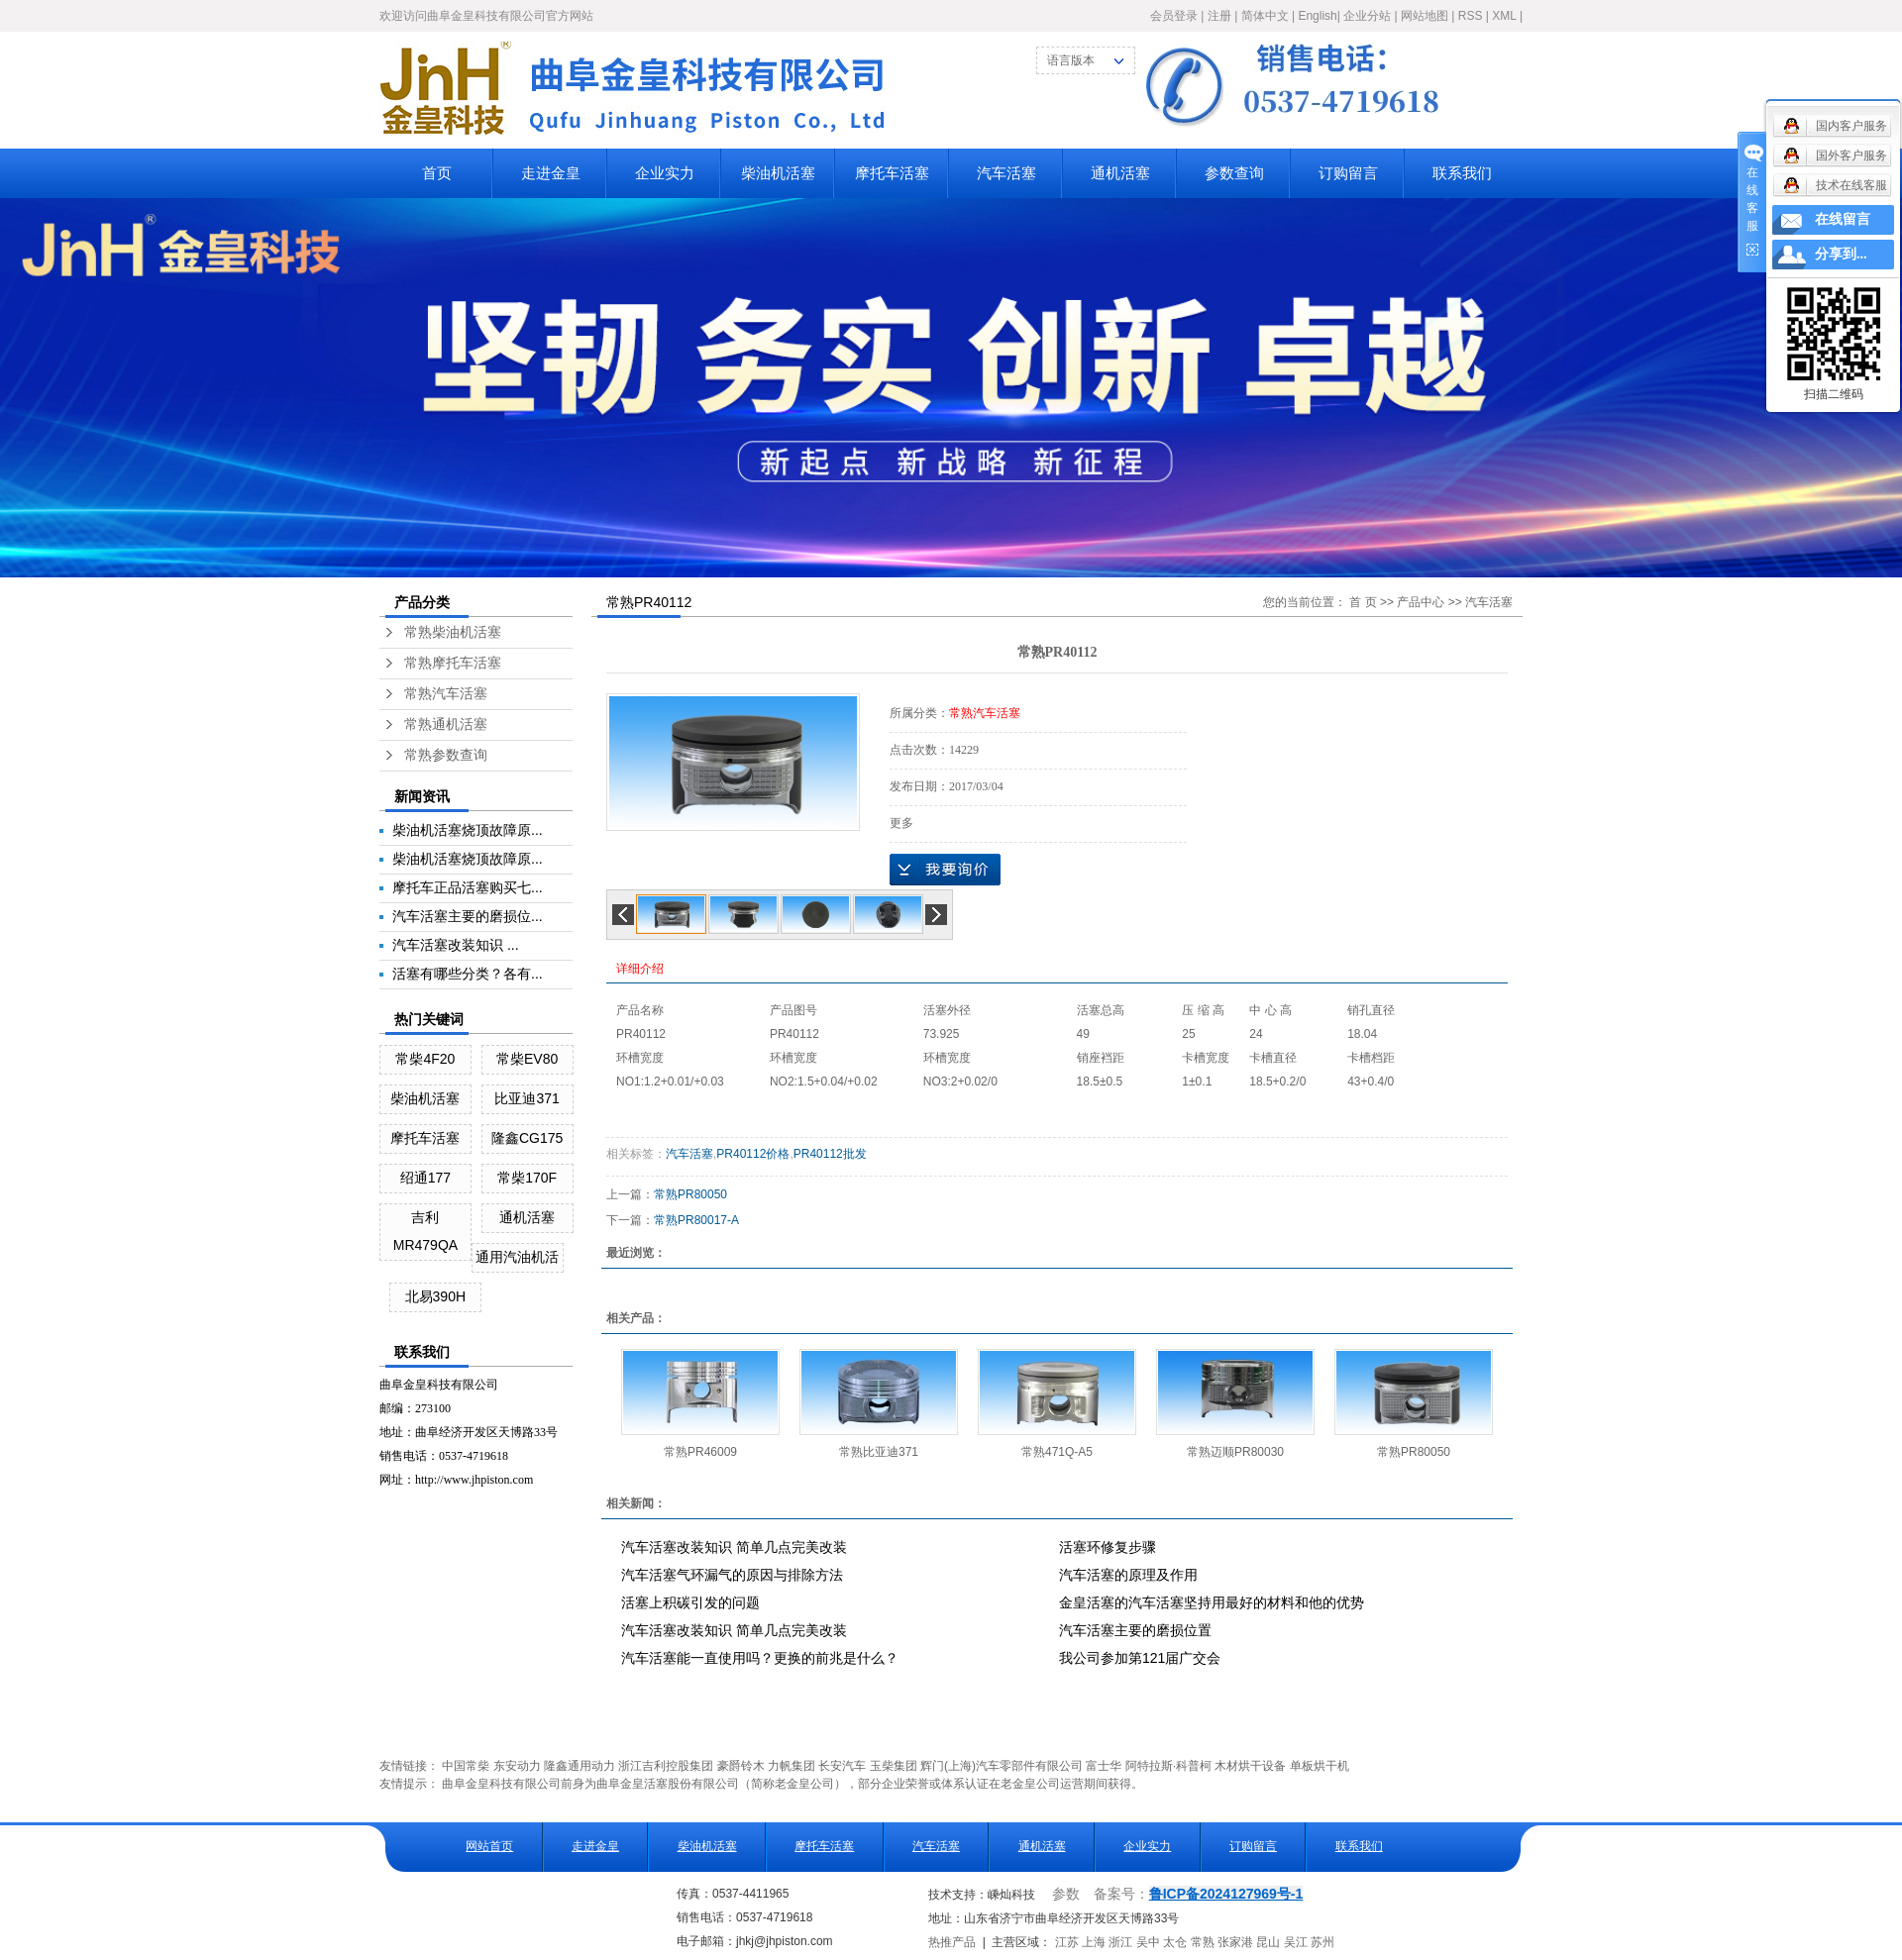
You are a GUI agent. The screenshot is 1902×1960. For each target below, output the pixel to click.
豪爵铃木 (741, 1766)
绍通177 (425, 1178)
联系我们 (1462, 172)
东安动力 (517, 1766)
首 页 (1362, 602)
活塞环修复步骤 (1107, 1547)
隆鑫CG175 (527, 1138)
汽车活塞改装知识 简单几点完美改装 (734, 1547)
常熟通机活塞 (445, 724)
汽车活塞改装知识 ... (455, 945)
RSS (1470, 16)
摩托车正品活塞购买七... (467, 887)
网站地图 (1424, 16)
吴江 (1296, 1942)
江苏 (1067, 1942)
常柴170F (527, 1178)
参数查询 (1234, 172)
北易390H (435, 1296)
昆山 (1268, 1942)
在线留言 (1842, 219)
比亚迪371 (526, 1098)
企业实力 (664, 172)
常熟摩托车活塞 (452, 663)
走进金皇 (551, 172)
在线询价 (945, 869)
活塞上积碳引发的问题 (690, 1602)
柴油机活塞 (778, 172)
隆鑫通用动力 (579, 1766)
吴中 (1148, 1942)
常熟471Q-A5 (1057, 1452)
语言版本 (1071, 60)
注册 (1219, 16)
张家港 (1235, 1942)
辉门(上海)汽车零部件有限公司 (1001, 1766)
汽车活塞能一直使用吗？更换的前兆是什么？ (759, 1658)
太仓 (1175, 1942)
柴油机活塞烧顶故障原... (467, 830)
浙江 (1120, 1942)
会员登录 (1174, 16)
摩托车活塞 (892, 172)
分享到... (1841, 254)
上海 (1094, 1942)
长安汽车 (842, 1766)
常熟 (1203, 1942)
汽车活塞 (1006, 172)
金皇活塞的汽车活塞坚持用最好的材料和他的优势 (1211, 1602)
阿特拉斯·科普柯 (1168, 1766)
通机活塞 (1120, 172)
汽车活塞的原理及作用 (1128, 1575)
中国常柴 (465, 1766)
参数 (1066, 1894)
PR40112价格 (753, 1154)
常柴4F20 (425, 1059)
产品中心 (1420, 602)
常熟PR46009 (700, 1452)
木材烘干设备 (1250, 1766)
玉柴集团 (893, 1766)
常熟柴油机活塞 (452, 632)
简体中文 (1265, 16)
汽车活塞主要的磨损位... (467, 916)
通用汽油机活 (517, 1257)
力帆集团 (791, 1766)
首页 (437, 172)
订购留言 (1348, 172)
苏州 (1322, 1942)
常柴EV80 (527, 1059)
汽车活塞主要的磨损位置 (1135, 1630)
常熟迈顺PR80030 (1235, 1452)
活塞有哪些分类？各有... (467, 973)
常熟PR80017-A (696, 1220)
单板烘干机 (1319, 1766)
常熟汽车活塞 (445, 693)
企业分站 (1367, 16)
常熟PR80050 (690, 1194)
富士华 (1103, 1766)
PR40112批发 (830, 1154)
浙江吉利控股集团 (665, 1766)
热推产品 (952, 1942)
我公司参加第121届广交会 (1139, 1658)
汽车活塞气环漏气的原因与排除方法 (732, 1575)
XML (1504, 16)
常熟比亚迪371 (878, 1452)
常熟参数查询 (445, 755)
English (1317, 16)
